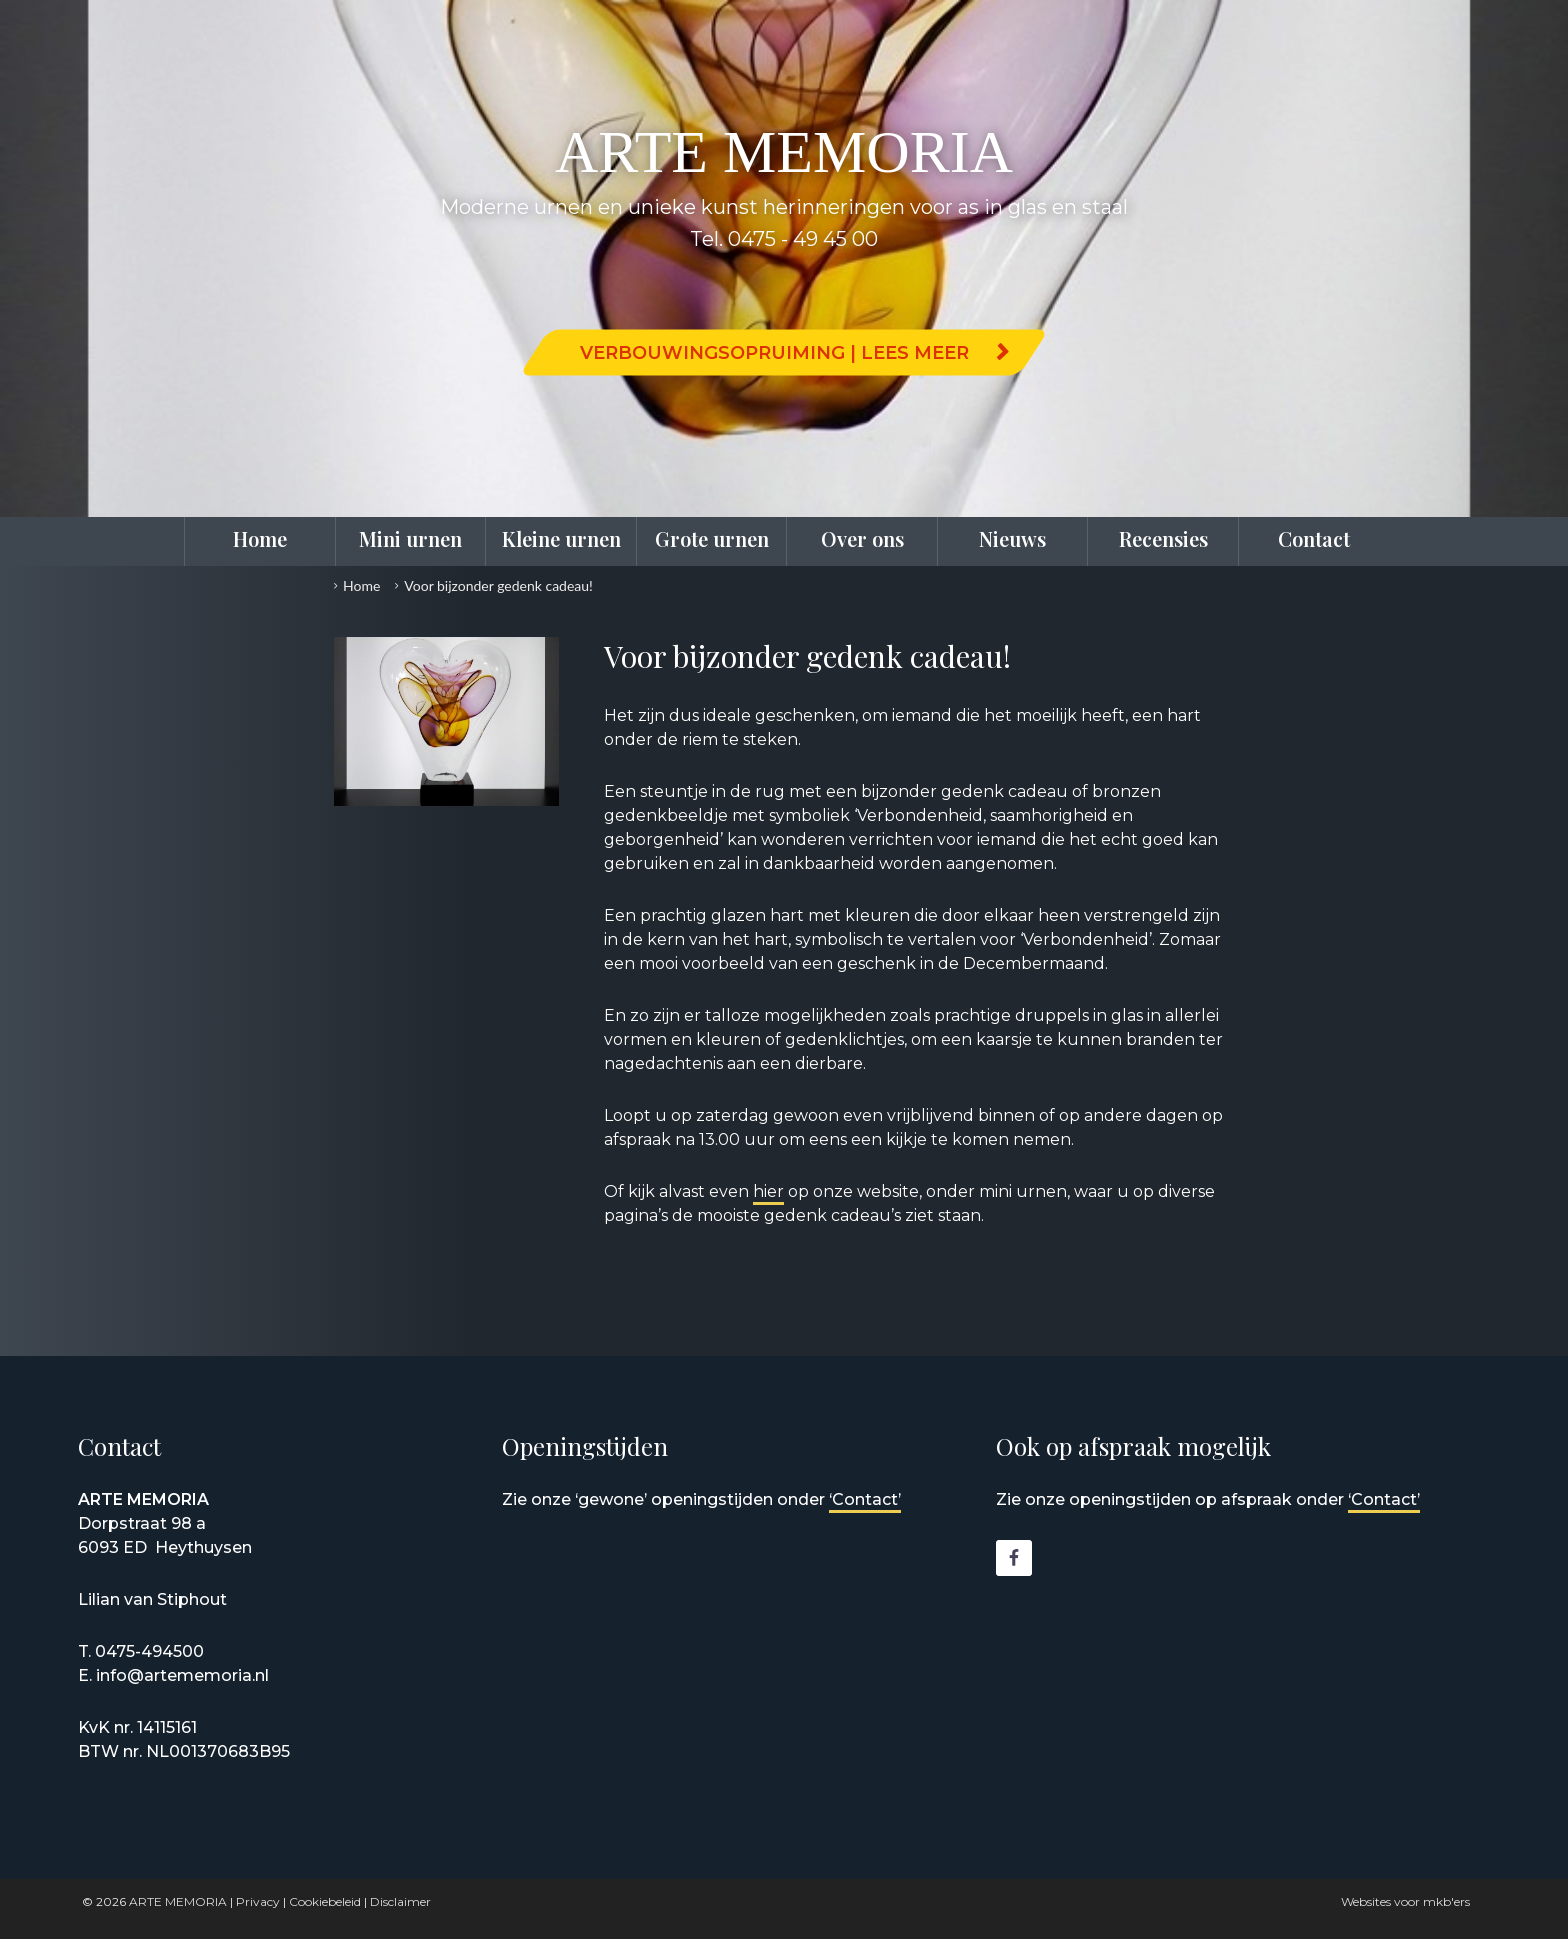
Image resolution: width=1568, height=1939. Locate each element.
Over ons (862, 538)
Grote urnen (712, 538)
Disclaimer (400, 1901)
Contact (1314, 538)
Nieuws (1012, 538)
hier (768, 1191)
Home (260, 538)
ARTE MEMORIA (178, 1901)
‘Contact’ (865, 1499)
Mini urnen (410, 538)
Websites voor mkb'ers (1405, 1901)
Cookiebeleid (325, 1901)
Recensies (1163, 538)
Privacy (258, 1901)
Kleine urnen (561, 538)
